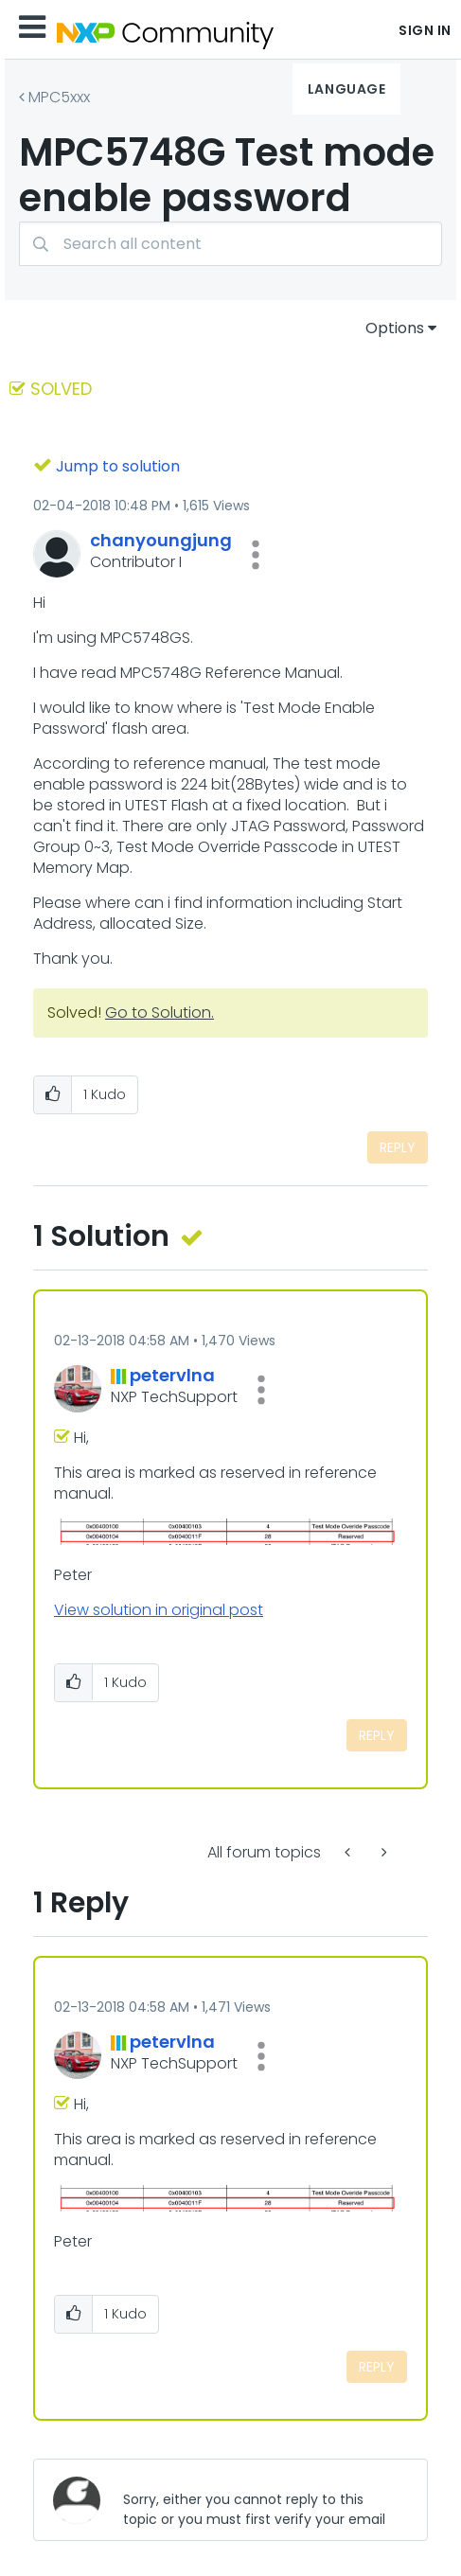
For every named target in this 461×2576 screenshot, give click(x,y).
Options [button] (394, 328)
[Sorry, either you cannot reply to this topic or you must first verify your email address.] (260, 2500)
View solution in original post (158, 1610)
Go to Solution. (159, 1012)
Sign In (425, 30)
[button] (255, 554)
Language (346, 89)
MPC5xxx (59, 97)
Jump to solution (118, 466)
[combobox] (230, 244)
